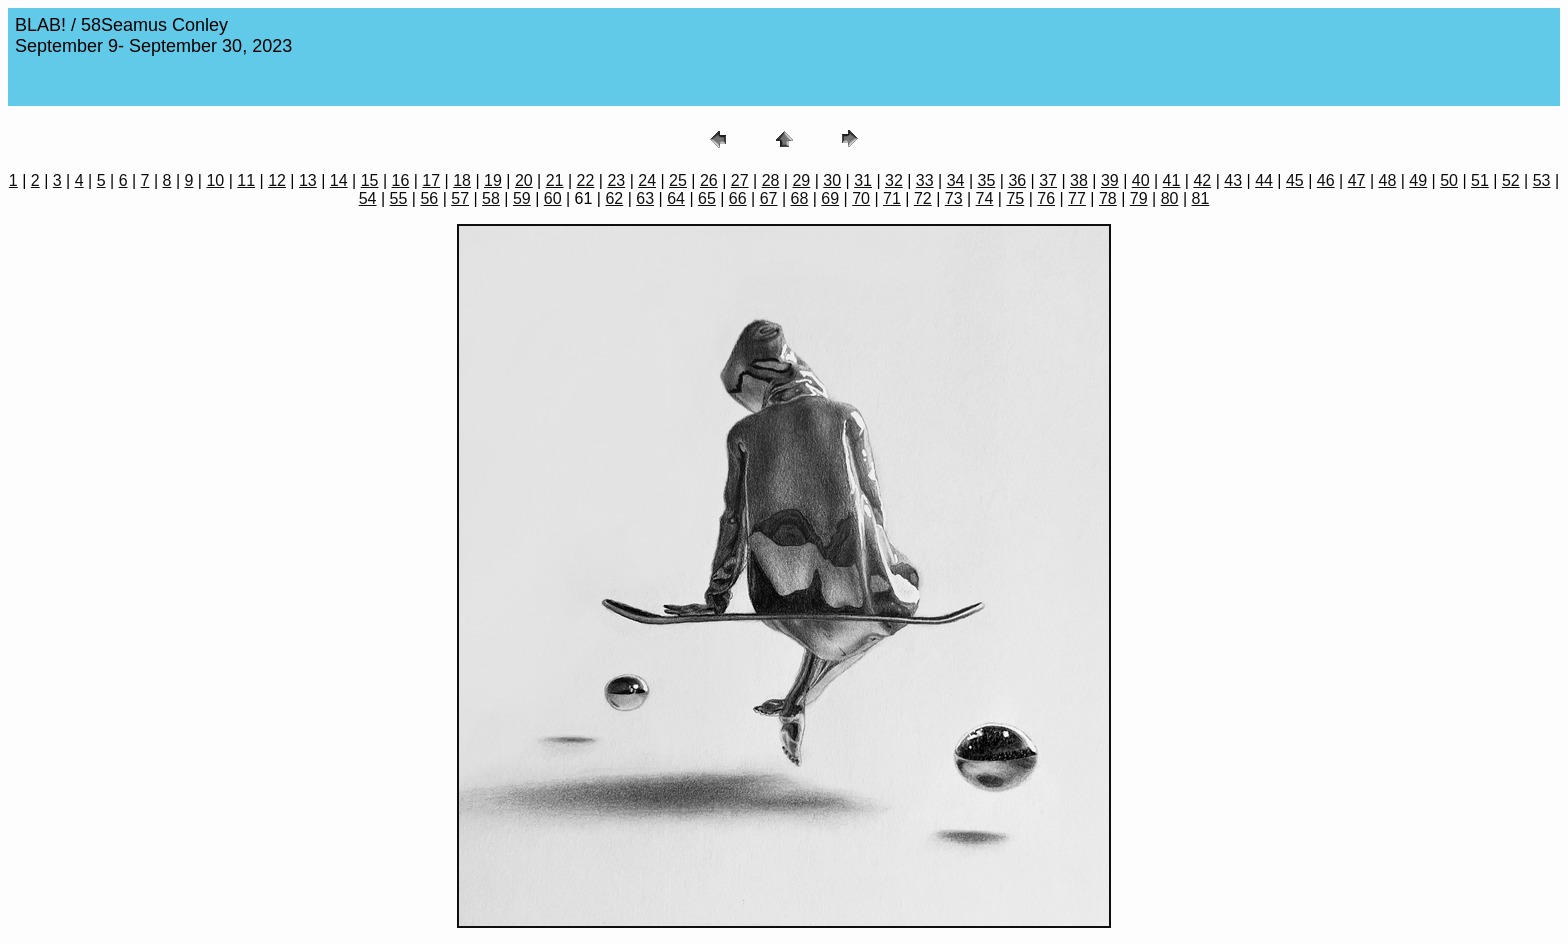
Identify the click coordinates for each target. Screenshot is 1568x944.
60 (553, 198)
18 (462, 180)
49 (1418, 180)
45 (1295, 180)
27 (740, 180)
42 (1202, 180)
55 (399, 198)
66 (738, 198)
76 (1046, 198)
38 (1079, 180)
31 (863, 180)
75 (1015, 198)
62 (614, 198)
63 (645, 198)
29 (801, 180)
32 (894, 180)
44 (1264, 180)
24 (647, 180)
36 (1017, 180)
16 (401, 180)
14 (339, 180)
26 (709, 180)
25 (678, 180)
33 (925, 180)
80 (1170, 198)
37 (1048, 180)
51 (1480, 180)
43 (1233, 180)
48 (1388, 180)
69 (830, 198)
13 (308, 180)
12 (277, 180)
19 (493, 180)
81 (1200, 198)
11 (246, 180)
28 (771, 180)
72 (923, 198)
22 (586, 180)
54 (368, 198)
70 (861, 198)
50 (1449, 180)
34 (956, 180)
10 (215, 180)
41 (1172, 180)
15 (370, 180)
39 (1110, 180)
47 (1357, 180)
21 (555, 180)
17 (431, 180)
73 (954, 198)
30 (832, 180)
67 (769, 198)
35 (987, 180)
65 (707, 198)
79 (1139, 198)
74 (985, 198)
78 (1108, 198)
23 (616, 180)
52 (1511, 180)
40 (1141, 180)
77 (1077, 198)
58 (491, 198)
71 (892, 198)
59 (522, 198)
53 (1542, 180)
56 (429, 198)
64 (676, 198)
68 (800, 198)
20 (524, 180)
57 (460, 198)
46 (1326, 180)
